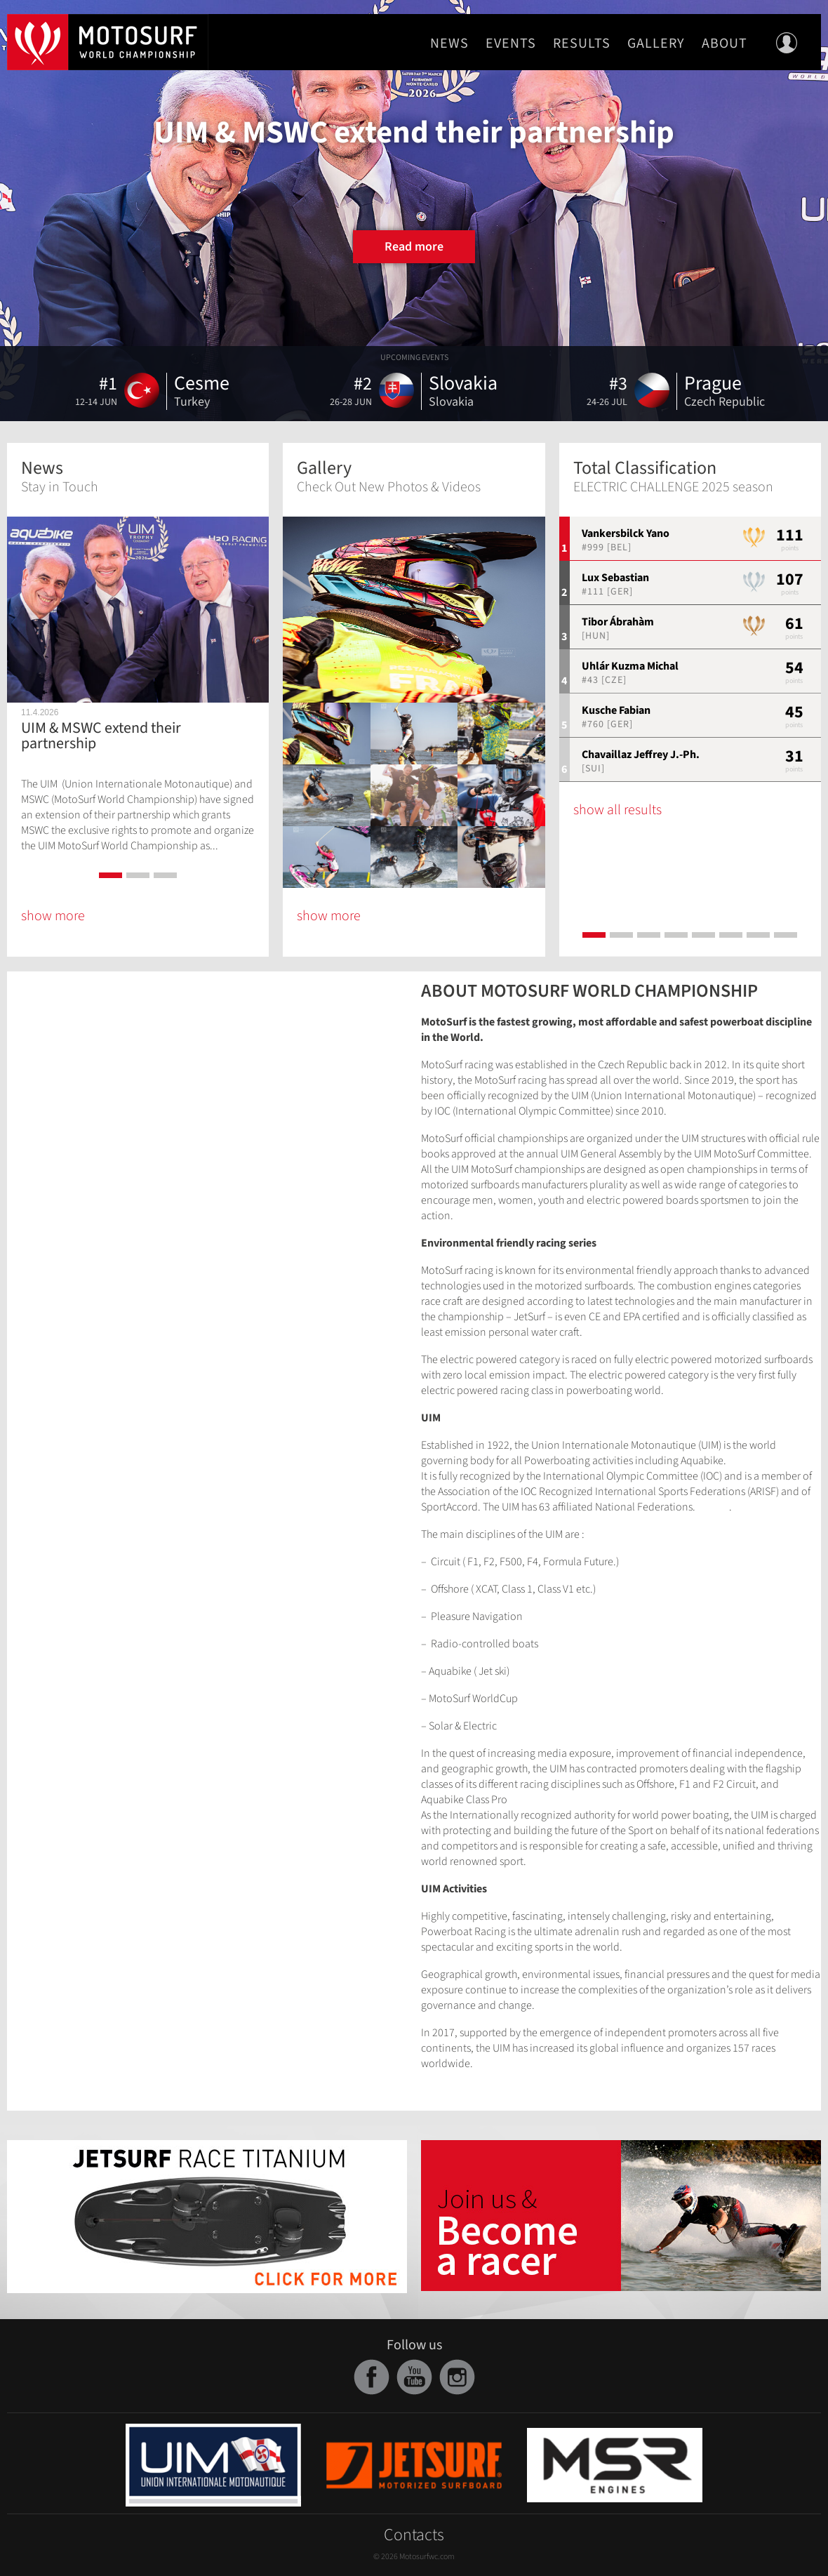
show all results (617, 810)
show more (53, 916)
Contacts (414, 2535)
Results (581, 43)
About (724, 43)
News (449, 43)
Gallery (656, 43)
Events (511, 43)
